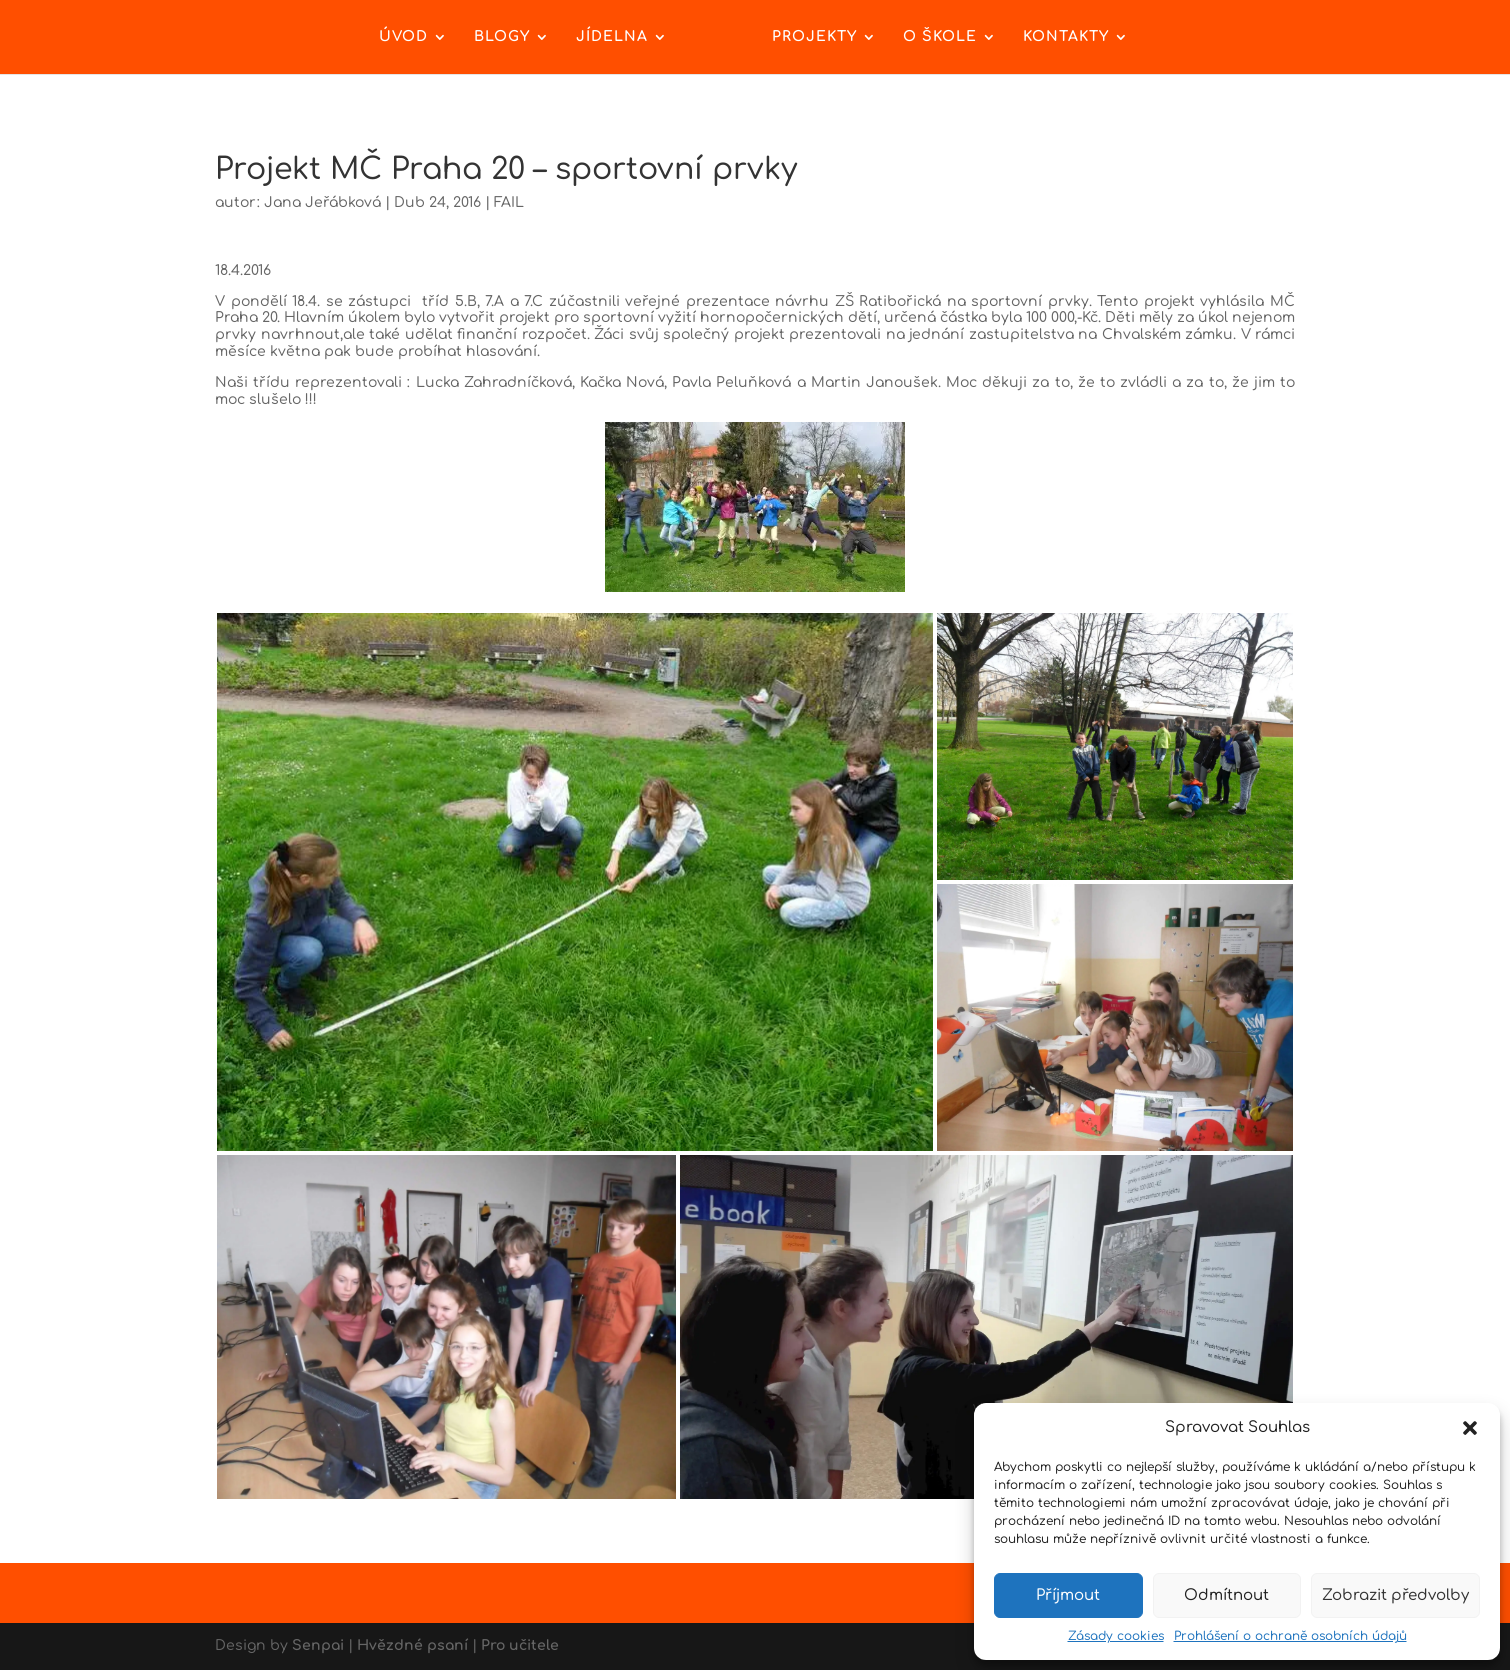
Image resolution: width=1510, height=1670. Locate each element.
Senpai (318, 1645)
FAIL (509, 202)
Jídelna (612, 37)
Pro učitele (520, 1645)
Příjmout (1068, 1595)
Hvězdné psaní (412, 1645)
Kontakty (1066, 37)
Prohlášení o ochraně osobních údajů (1290, 1636)
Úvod (403, 37)
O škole (940, 37)
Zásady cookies (1116, 1636)
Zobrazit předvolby (1395, 1595)
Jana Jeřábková (322, 202)
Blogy (502, 37)
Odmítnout (1226, 1595)
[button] (1470, 1428)
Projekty (814, 37)
